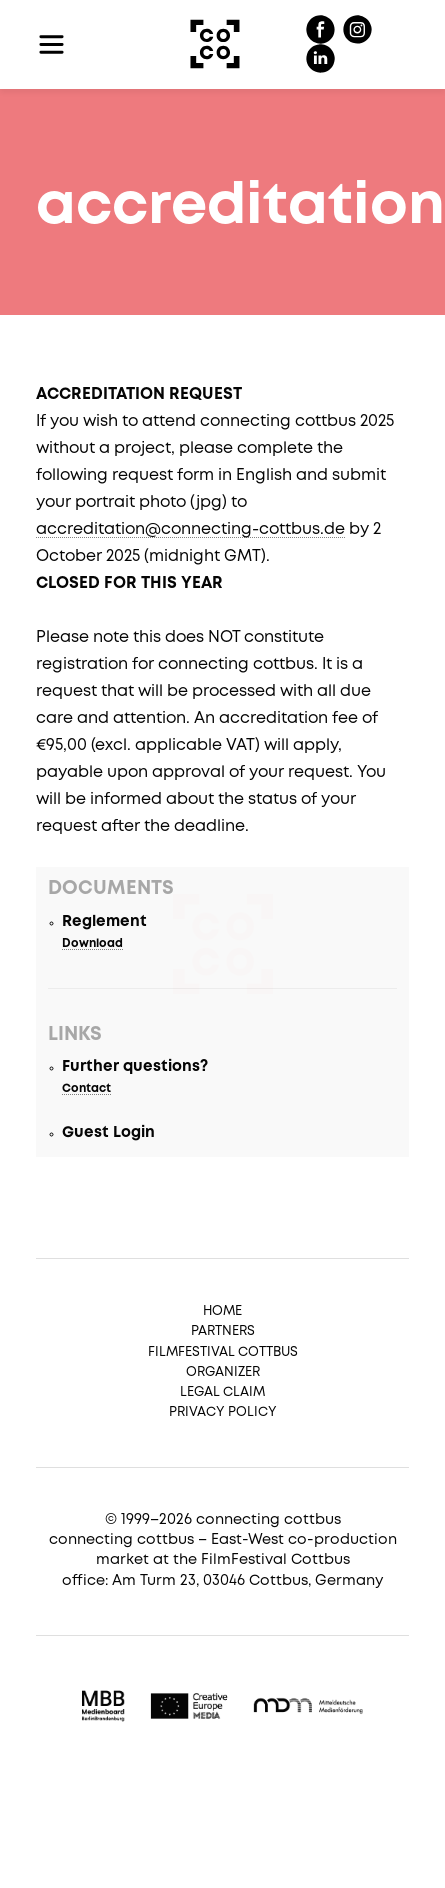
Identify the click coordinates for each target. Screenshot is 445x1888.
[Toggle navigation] (51, 44)
